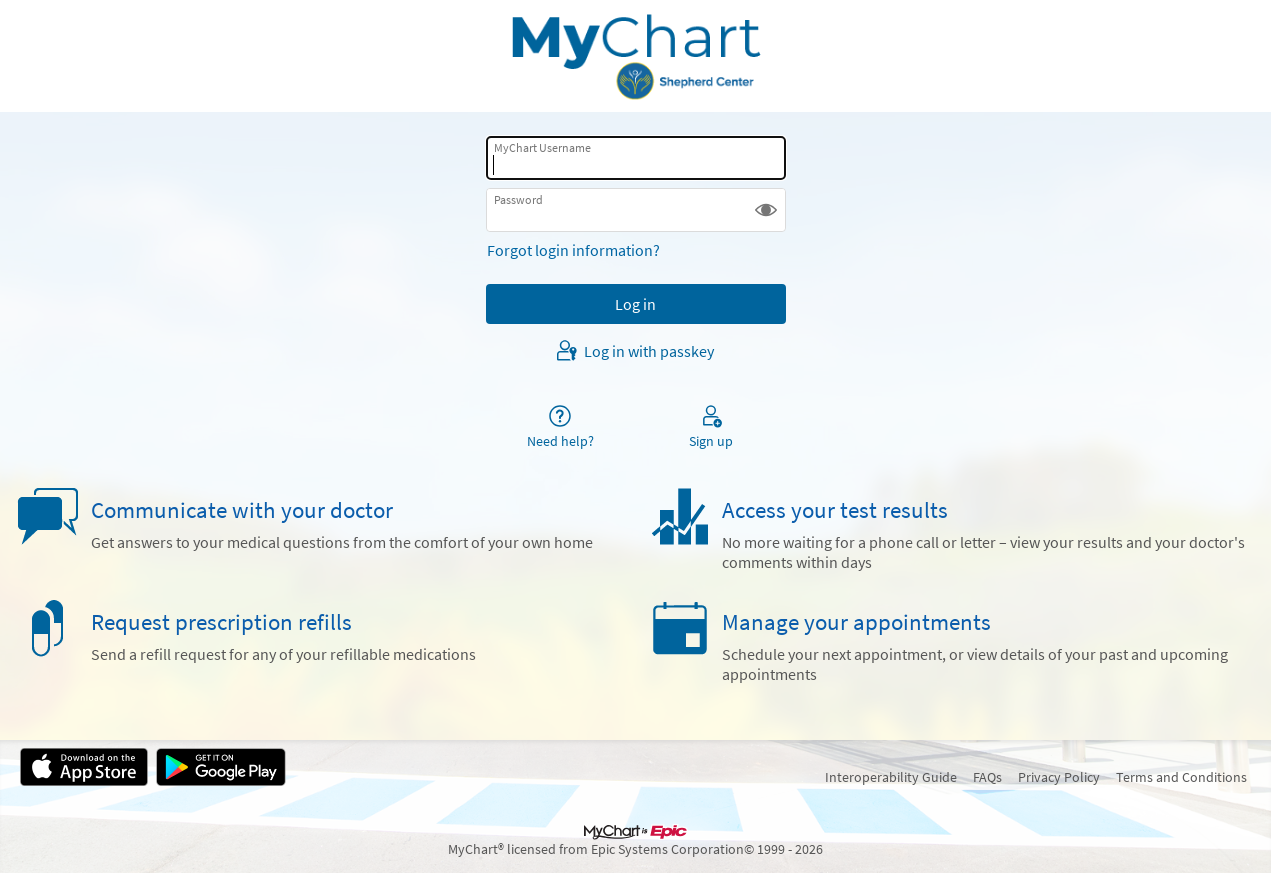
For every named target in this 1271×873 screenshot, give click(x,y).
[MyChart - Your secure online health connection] (635, 56)
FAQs (987, 777)
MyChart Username (542, 147)
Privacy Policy (1059, 777)
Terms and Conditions (1181, 777)
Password (518, 199)
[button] (766, 210)
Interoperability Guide (891, 777)
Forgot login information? (573, 250)
